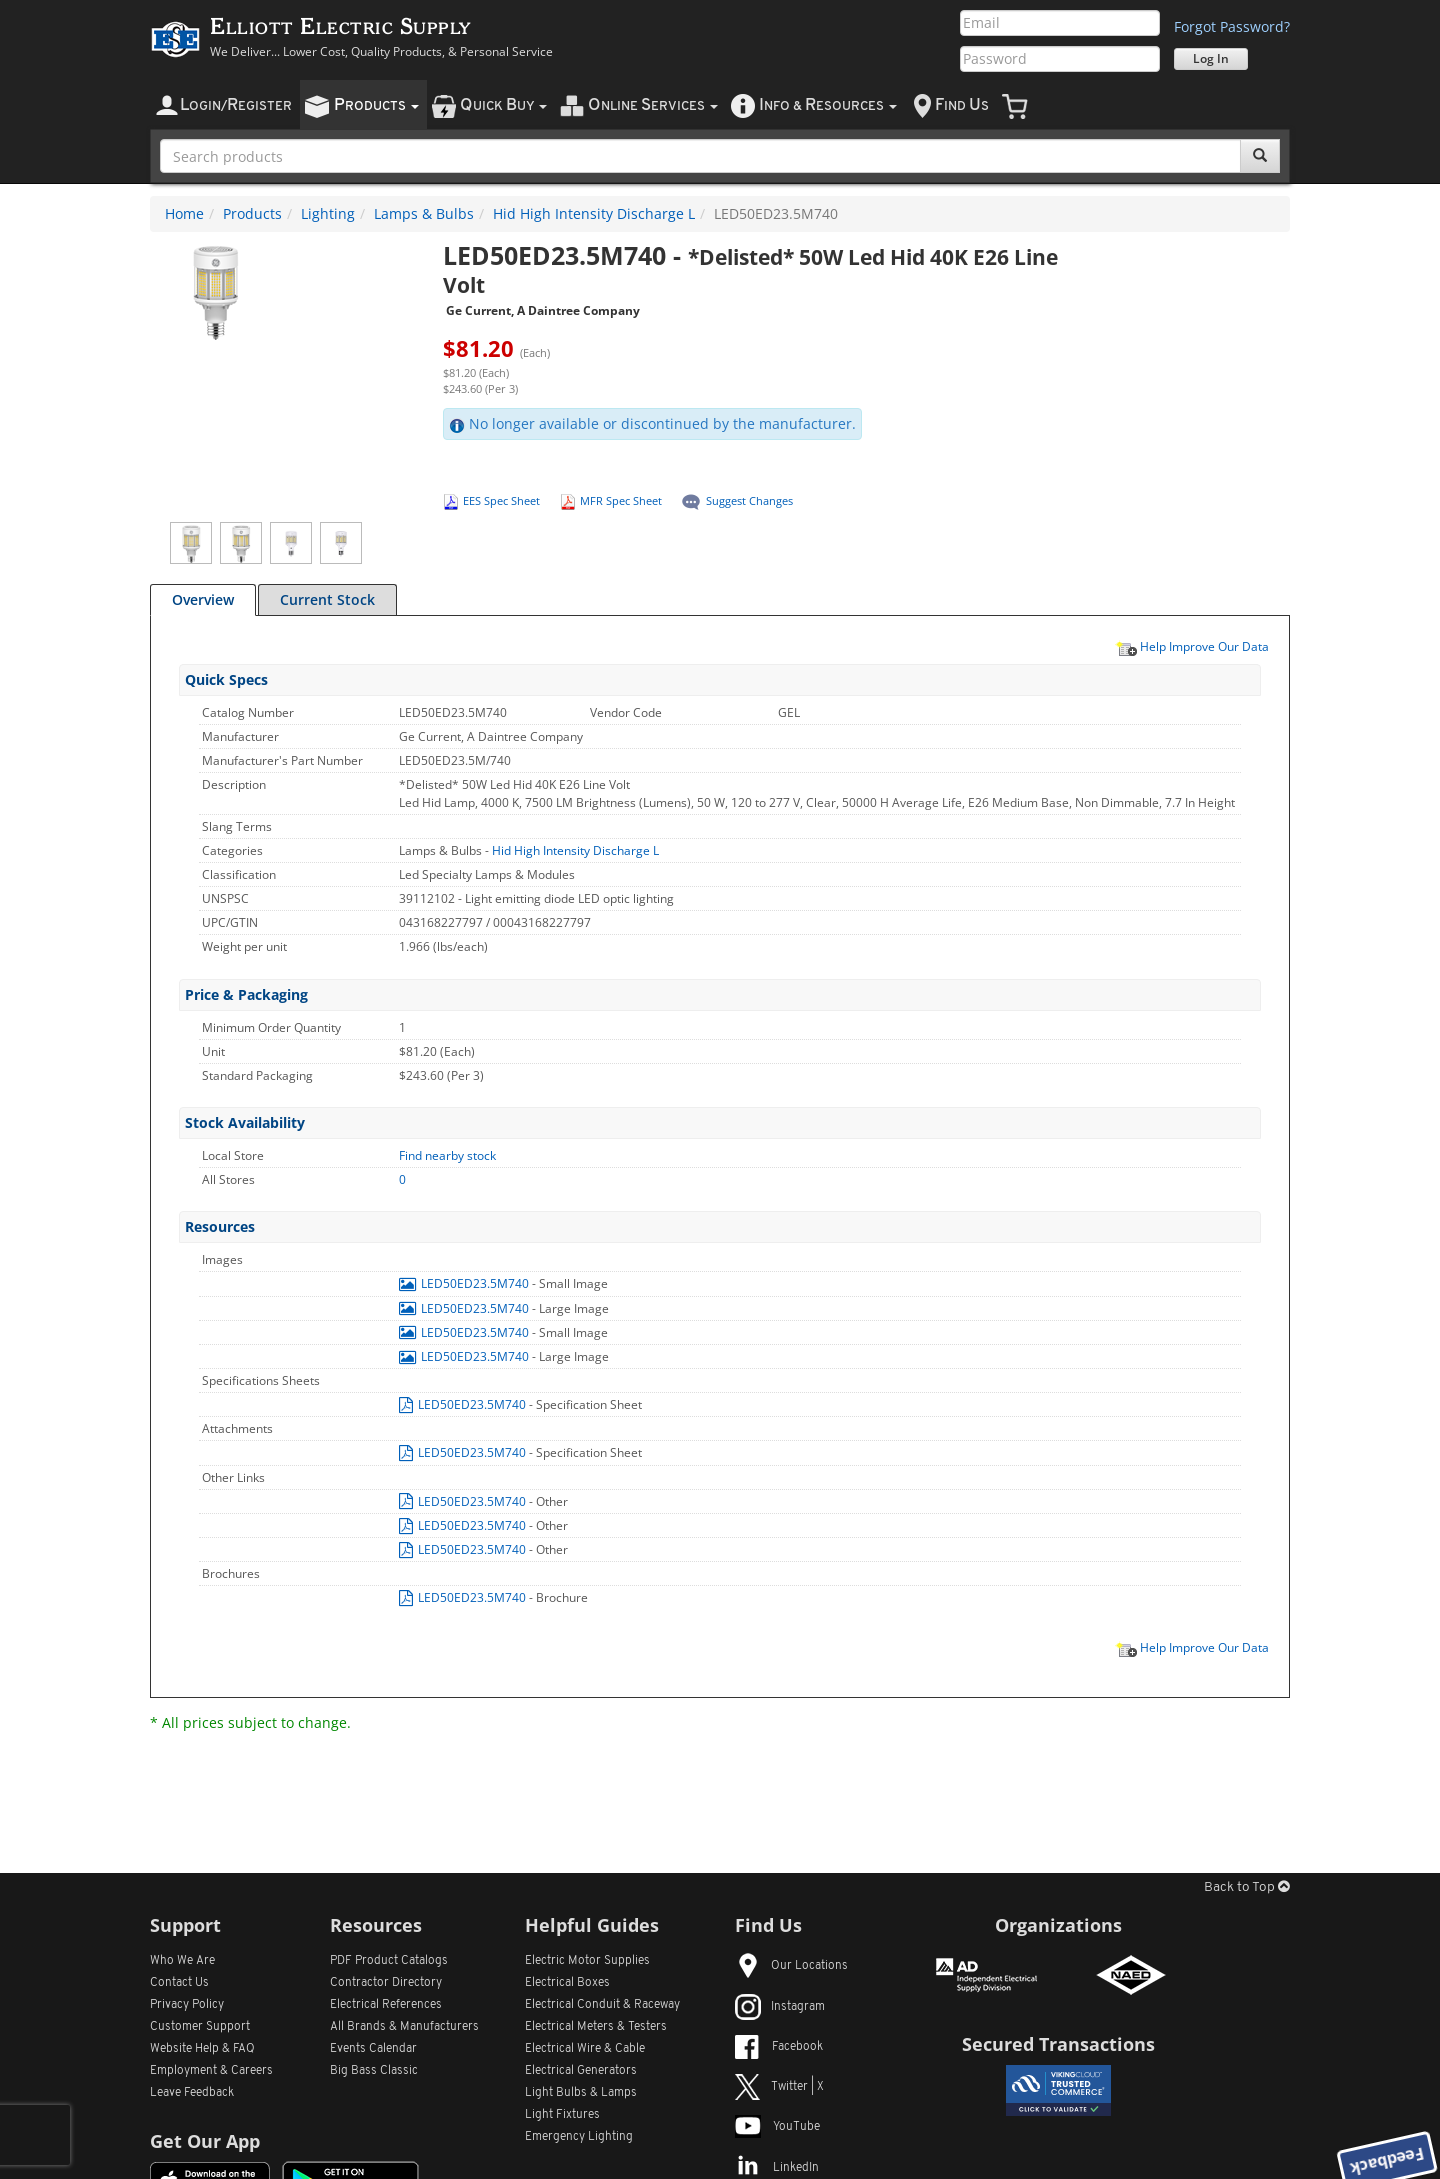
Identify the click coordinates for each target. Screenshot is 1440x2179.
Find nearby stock (447, 1155)
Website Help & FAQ (202, 2049)
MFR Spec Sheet (621, 500)
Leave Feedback (192, 2093)
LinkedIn (777, 2168)
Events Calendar (373, 2049)
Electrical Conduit (602, 2005)
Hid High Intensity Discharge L (594, 213)
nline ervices (653, 105)
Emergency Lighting (579, 2137)
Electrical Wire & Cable (585, 2049)
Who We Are (182, 1961)
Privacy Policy (187, 2005)
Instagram (780, 2007)
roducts (376, 105)
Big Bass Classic (374, 2071)
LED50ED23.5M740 (465, 1283)
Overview (203, 599)
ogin (236, 105)
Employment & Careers (211, 2071)
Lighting (328, 213)
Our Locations (791, 1966)
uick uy (503, 105)
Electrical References (386, 2005)
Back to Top (1247, 1887)
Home (184, 213)
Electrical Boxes (567, 1983)
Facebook (779, 2047)
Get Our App (205, 2141)
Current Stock (327, 599)
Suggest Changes (749, 500)
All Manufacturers (404, 2027)
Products (252, 213)
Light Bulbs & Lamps (581, 2093)
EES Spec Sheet (501, 500)
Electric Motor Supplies (587, 1961)
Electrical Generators (581, 2071)
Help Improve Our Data (1192, 646)
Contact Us (179, 1983)
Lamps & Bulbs (424, 213)
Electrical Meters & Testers (596, 2027)
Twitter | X (779, 2087)
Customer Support (200, 2027)
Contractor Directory (386, 1983)
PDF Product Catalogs (389, 1961)
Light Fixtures (562, 2115)
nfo (828, 105)
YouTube (777, 2127)
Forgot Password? (1232, 26)
